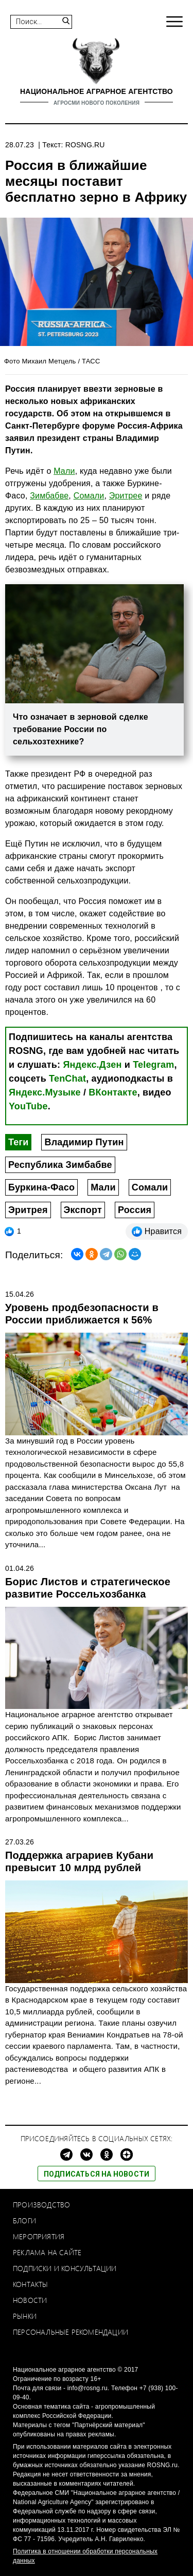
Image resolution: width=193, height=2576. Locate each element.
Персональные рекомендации (70, 2332)
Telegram (153, 1065)
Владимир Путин (84, 1142)
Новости (30, 2300)
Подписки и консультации (65, 2268)
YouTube (28, 1106)
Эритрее (126, 495)
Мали (64, 471)
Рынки (25, 2316)
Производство (41, 2204)
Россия (134, 1210)
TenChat (67, 1078)
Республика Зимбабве (60, 1165)
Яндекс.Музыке (45, 1092)
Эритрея (28, 1210)
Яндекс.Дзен (92, 1065)
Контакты (30, 2284)
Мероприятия (38, 2236)
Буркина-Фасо (41, 1187)
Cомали (89, 495)
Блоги (24, 2220)
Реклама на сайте (47, 2252)
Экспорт (83, 1210)
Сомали (150, 1187)
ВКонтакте (113, 1092)
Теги (18, 1142)
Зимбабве (49, 495)
